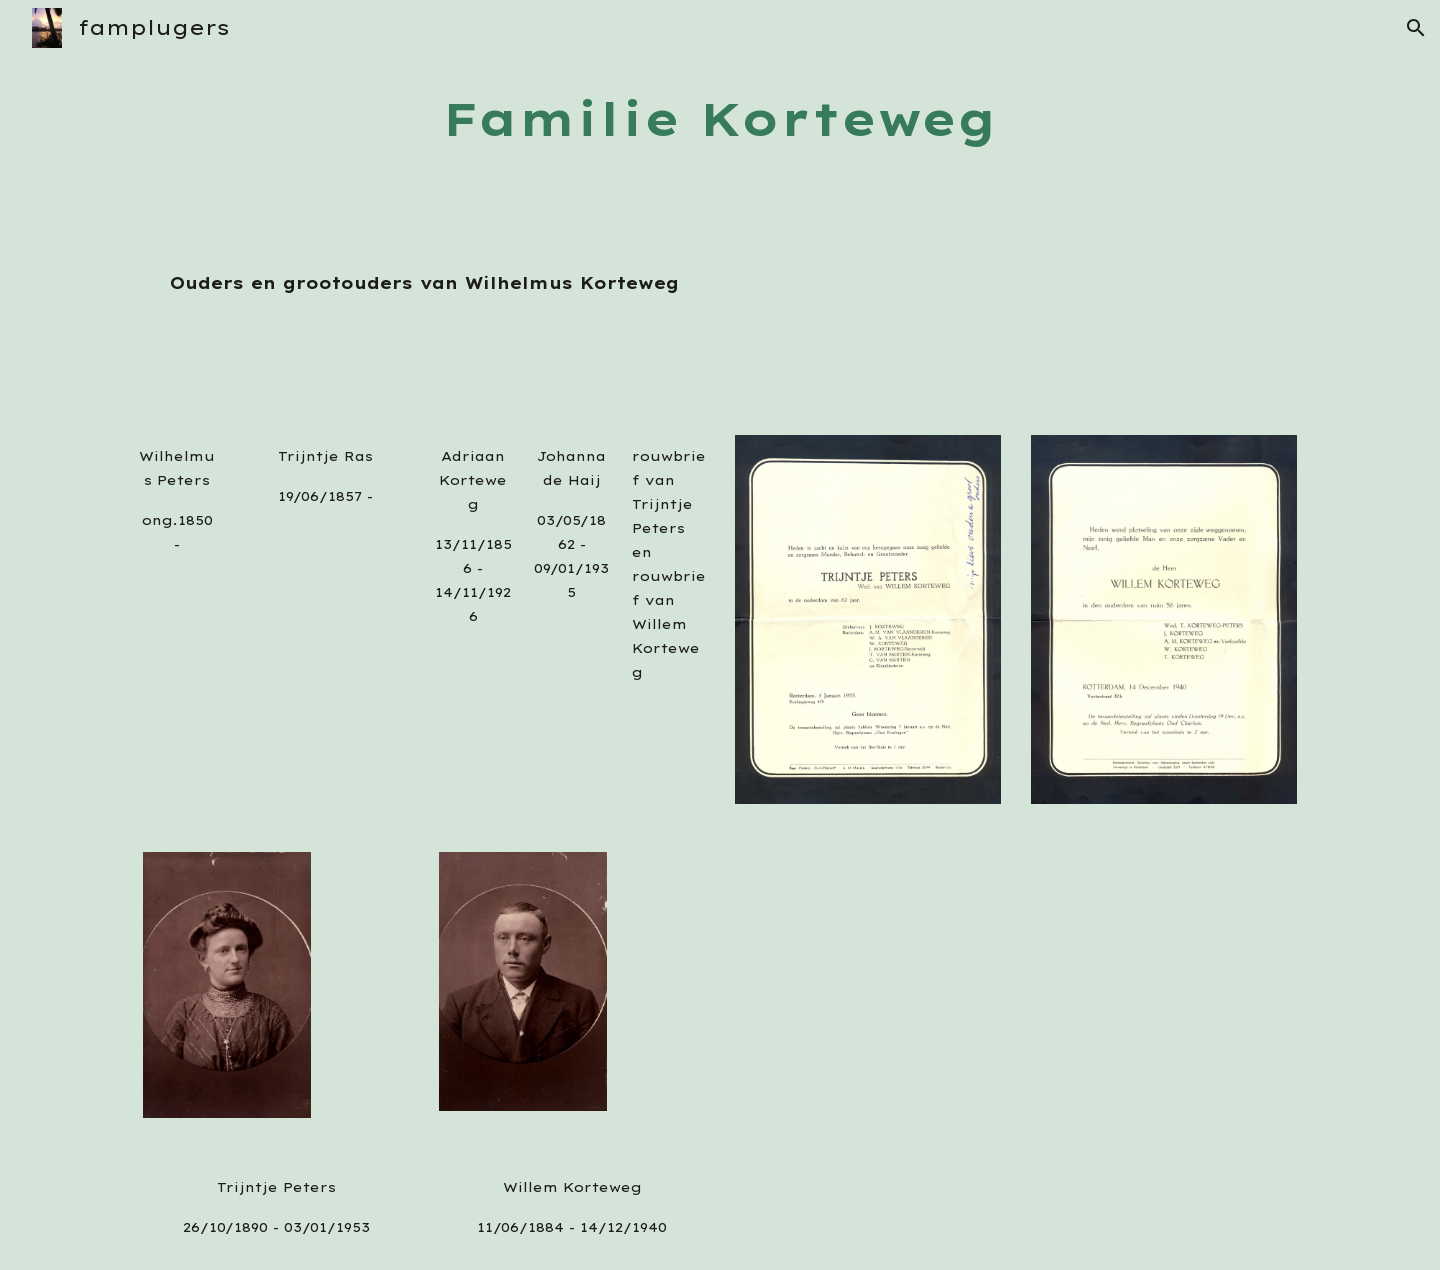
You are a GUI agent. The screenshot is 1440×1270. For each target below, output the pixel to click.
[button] (1416, 28)
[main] (720, 119)
